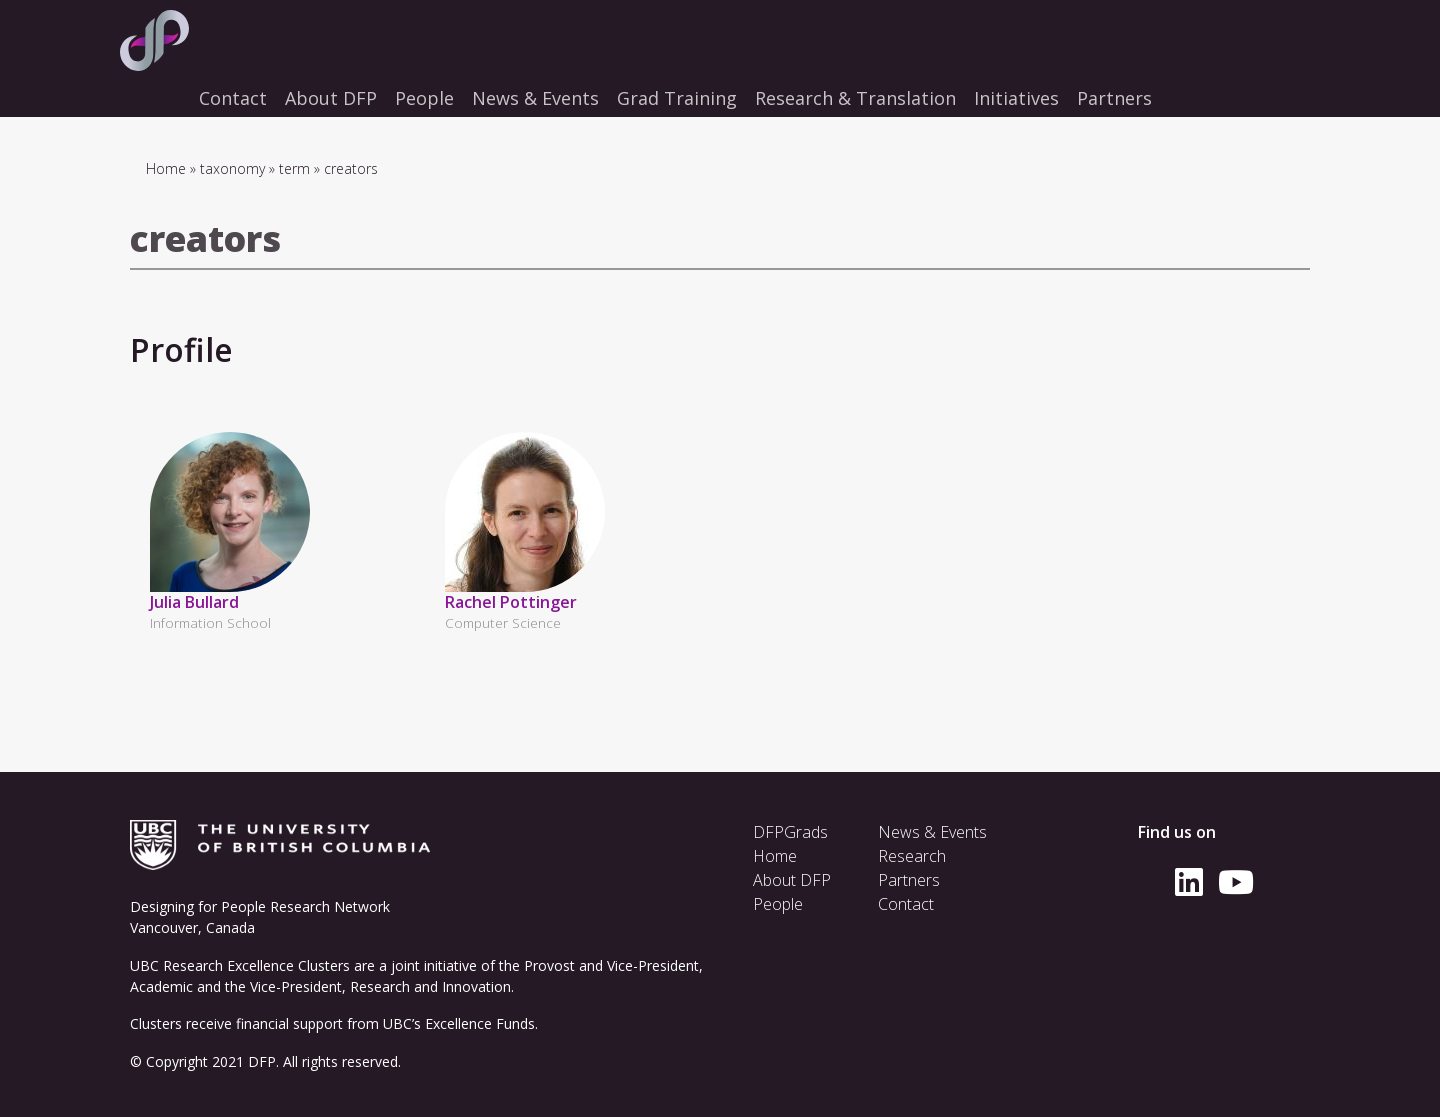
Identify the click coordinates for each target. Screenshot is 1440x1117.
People (778, 904)
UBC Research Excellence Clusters (240, 965)
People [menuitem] (424, 98)
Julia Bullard (194, 602)
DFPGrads (790, 832)
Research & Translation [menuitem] (855, 98)
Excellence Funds (480, 1023)
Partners (909, 880)
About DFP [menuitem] (331, 98)
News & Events (932, 832)
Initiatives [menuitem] (1016, 98)
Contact (906, 904)
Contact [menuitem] (233, 98)
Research (912, 856)
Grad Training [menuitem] (677, 98)
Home (166, 168)
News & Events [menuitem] (535, 98)
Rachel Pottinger (511, 602)
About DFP (792, 880)
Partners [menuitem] (1114, 98)
